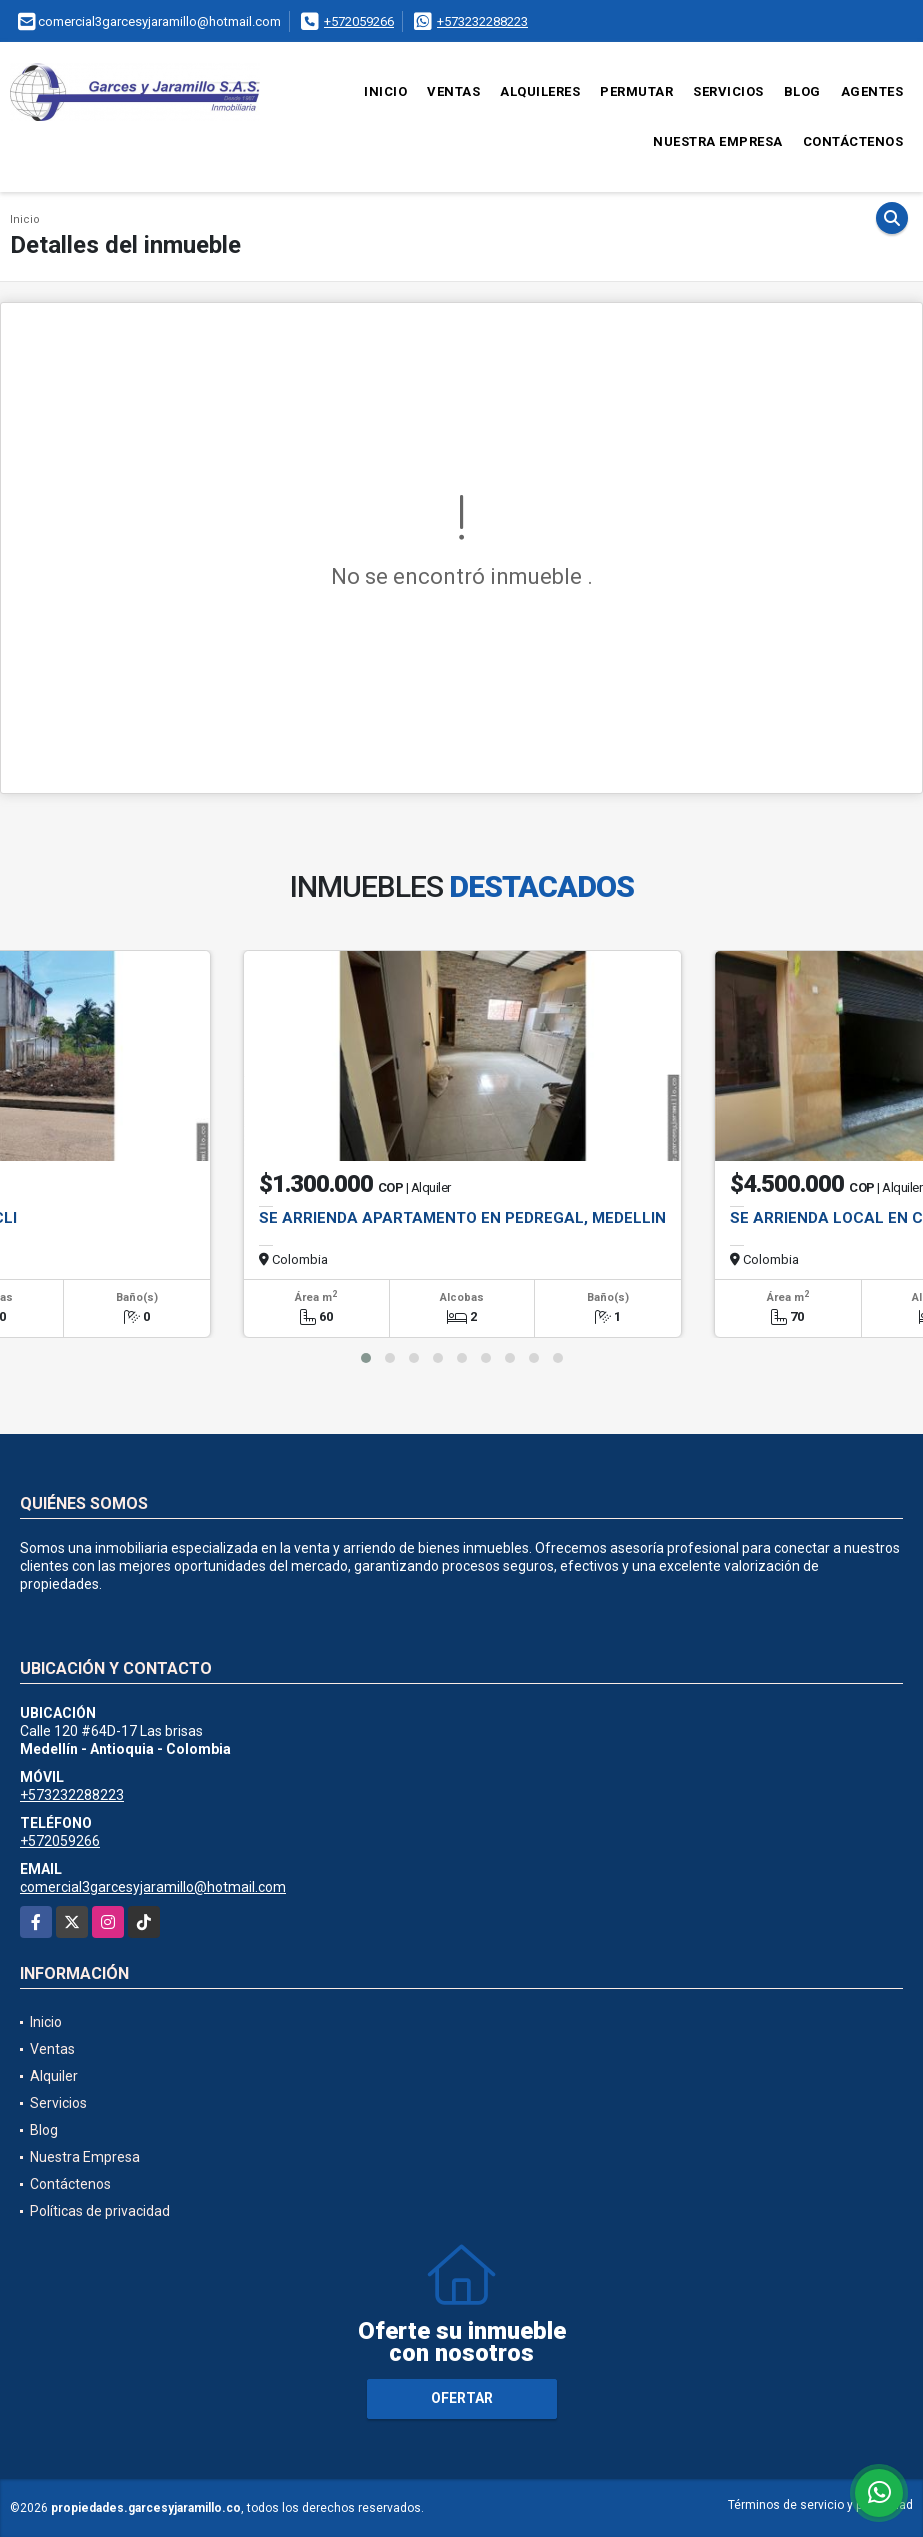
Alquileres (540, 91)
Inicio (385, 91)
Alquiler (54, 2076)
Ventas (453, 91)
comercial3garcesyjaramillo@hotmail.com (153, 1887)
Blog (802, 91)
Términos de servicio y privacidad (820, 2505)
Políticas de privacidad (100, 2211)
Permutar (636, 91)
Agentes (872, 91)
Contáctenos (853, 141)
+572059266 (359, 21)
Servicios (728, 91)
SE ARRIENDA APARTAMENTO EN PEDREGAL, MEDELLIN (462, 1218)
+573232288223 (482, 21)
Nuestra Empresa (718, 141)
